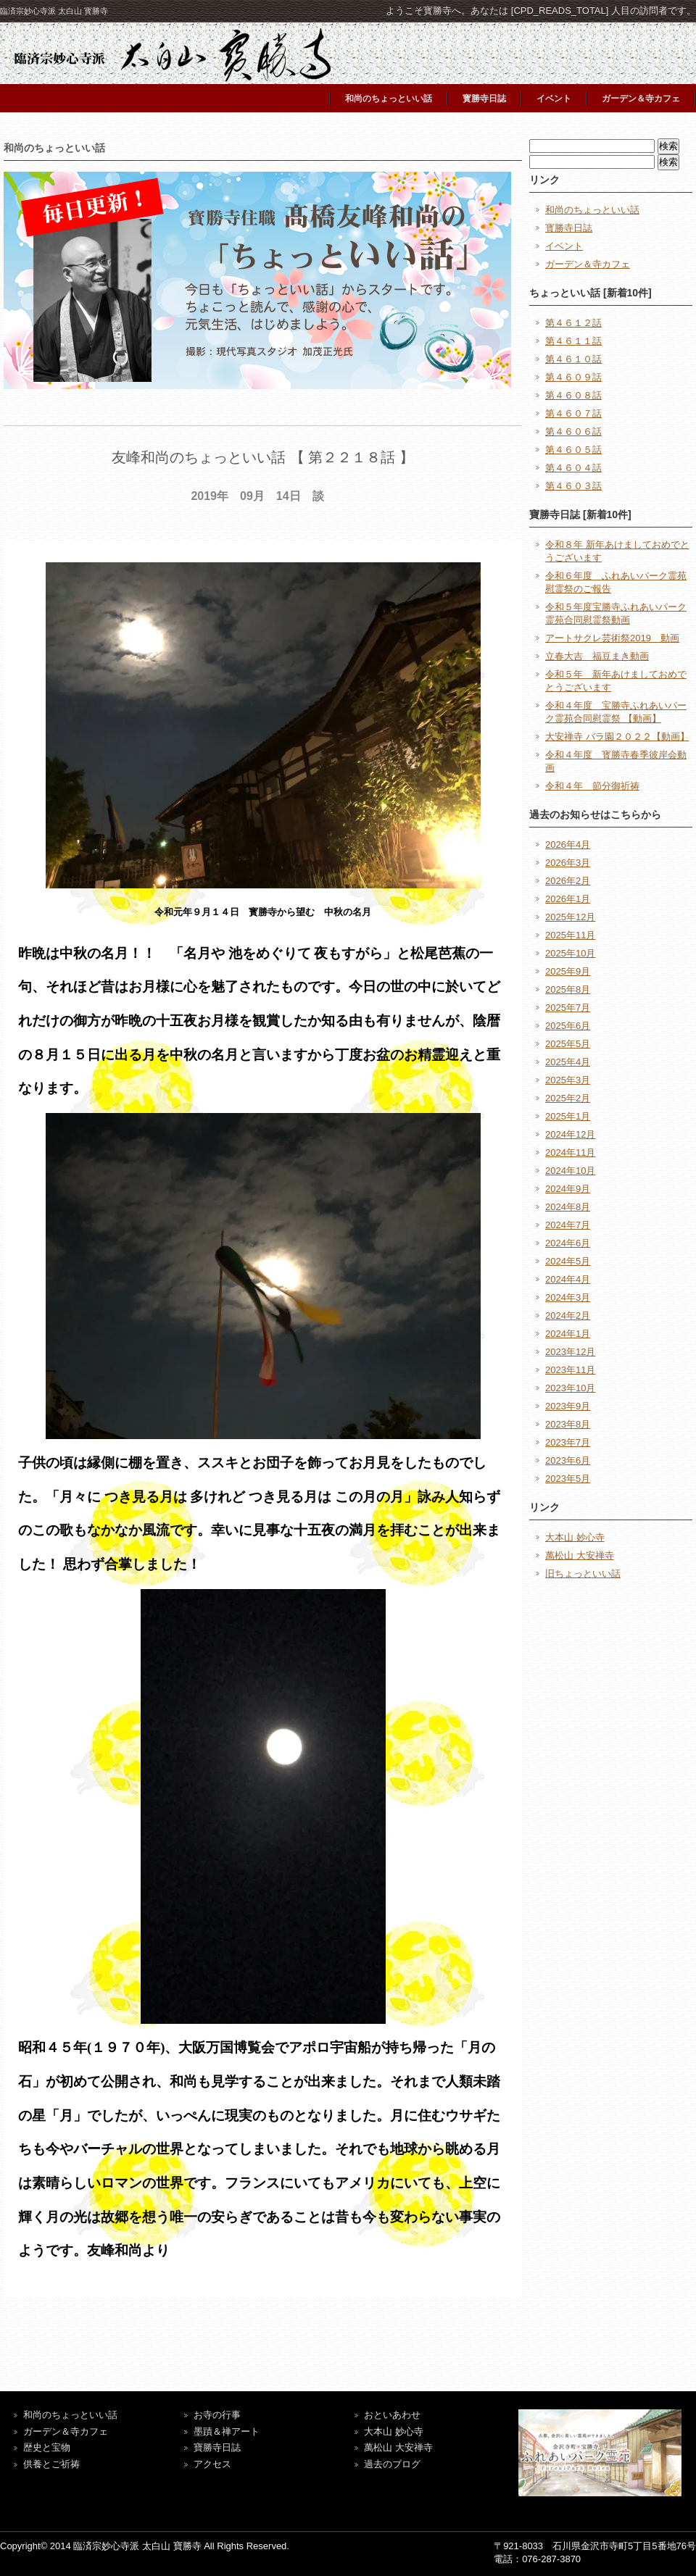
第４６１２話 (573, 322)
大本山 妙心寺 (575, 1537)
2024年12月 (570, 1134)
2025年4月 (567, 1061)
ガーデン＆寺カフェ (641, 98)
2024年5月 (567, 1261)
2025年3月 (567, 1080)
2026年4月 (567, 844)
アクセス (212, 2464)
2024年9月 (567, 1188)
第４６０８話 (573, 395)
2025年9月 (567, 971)
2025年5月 (567, 1043)
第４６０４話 (573, 467)
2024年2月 (567, 1315)
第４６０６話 (573, 431)
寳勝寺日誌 (484, 98)
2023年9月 (567, 1406)
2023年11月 (570, 1369)
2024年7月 (567, 1225)
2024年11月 (570, 1152)
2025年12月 (570, 917)
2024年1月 (567, 1333)
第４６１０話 (573, 359)
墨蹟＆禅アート (227, 2431)
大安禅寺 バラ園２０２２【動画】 (617, 736)
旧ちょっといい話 (583, 1573)
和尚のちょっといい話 (388, 98)
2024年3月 (567, 1297)
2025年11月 (570, 935)
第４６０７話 (573, 413)
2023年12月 (570, 1351)
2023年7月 (567, 1442)
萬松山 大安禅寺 (579, 1555)
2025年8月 (567, 989)
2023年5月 (567, 1478)
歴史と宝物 (46, 2447)
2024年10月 (570, 1170)
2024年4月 (567, 1279)
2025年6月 (567, 1025)
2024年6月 (567, 1243)
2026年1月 (567, 898)
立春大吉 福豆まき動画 (597, 656)
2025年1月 (567, 1116)
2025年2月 (567, 1098)
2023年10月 (570, 1388)
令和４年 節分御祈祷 (592, 785)
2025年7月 (567, 1007)
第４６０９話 (573, 377)
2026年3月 (567, 862)
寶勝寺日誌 (217, 2447)
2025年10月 (570, 953)
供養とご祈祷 (51, 2464)
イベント (553, 98)
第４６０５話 (573, 449)
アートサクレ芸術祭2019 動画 (612, 638)
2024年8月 (567, 1206)
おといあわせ (392, 2414)
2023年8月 (567, 1424)
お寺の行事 (217, 2414)
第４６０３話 (573, 485)
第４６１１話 (573, 340)
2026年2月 (567, 880)
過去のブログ (392, 2464)
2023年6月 (567, 1460)
